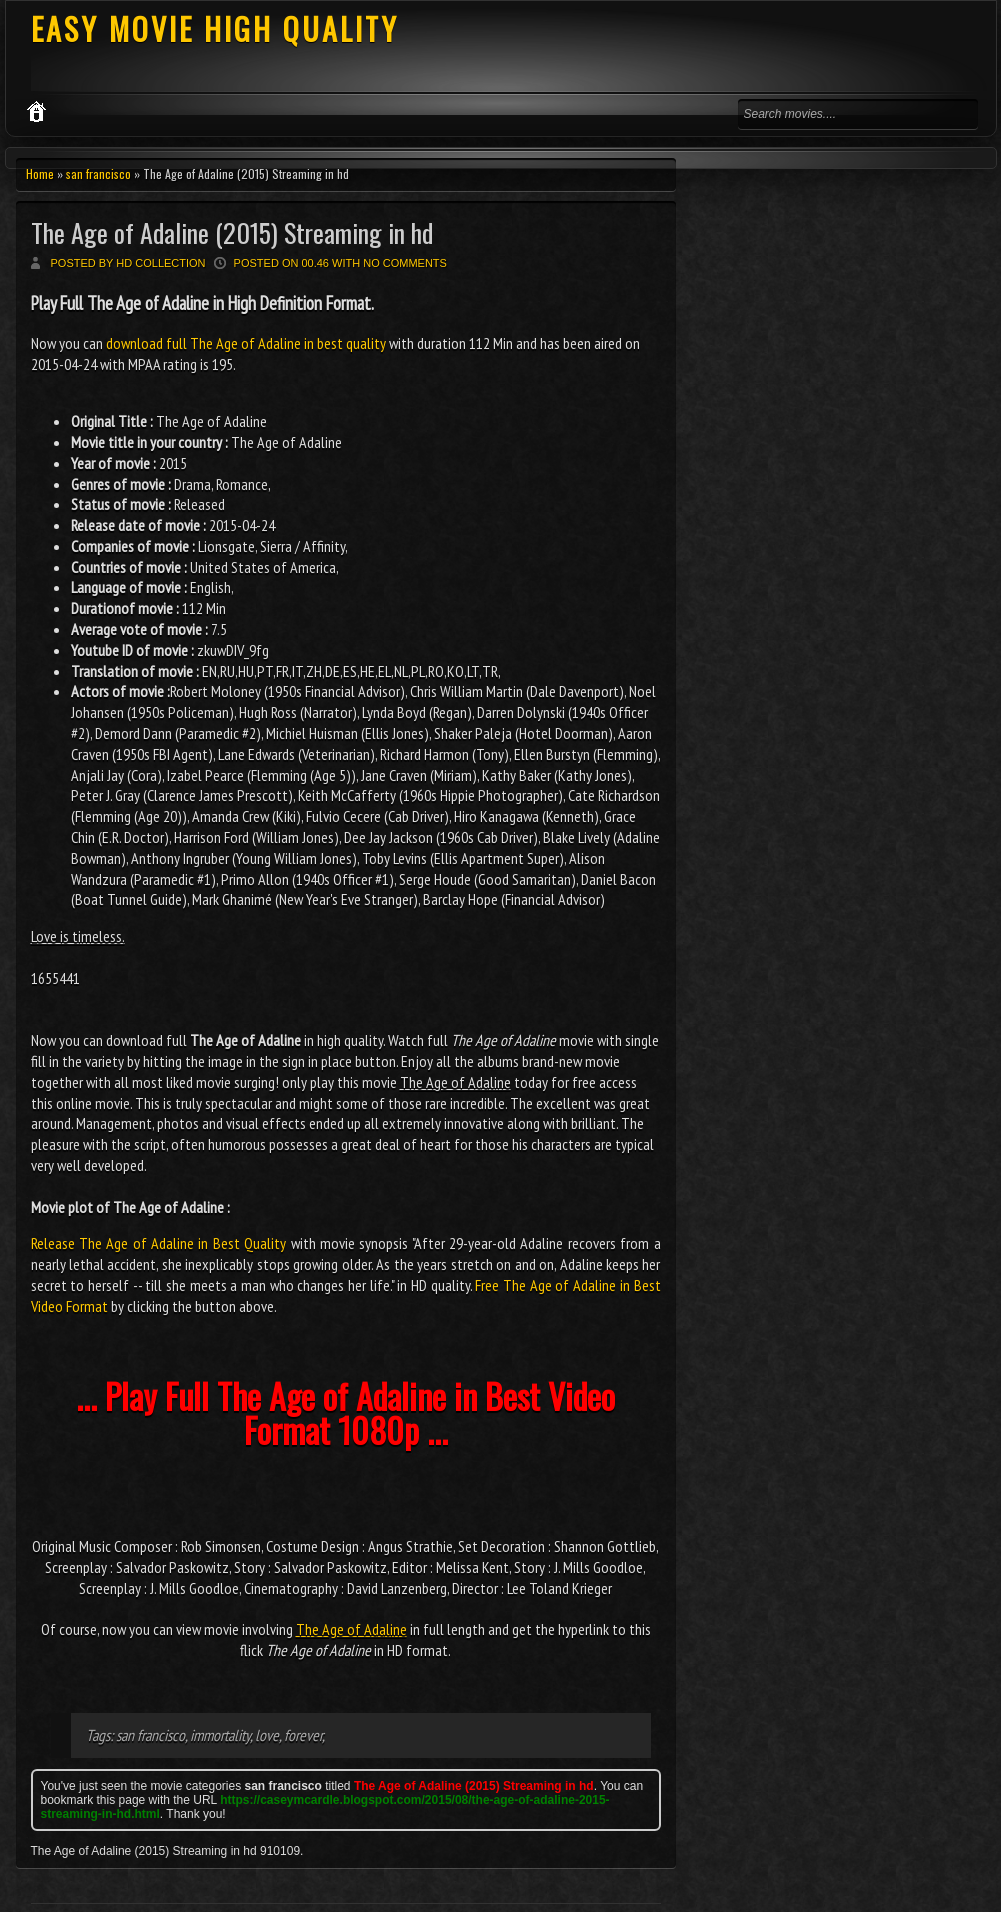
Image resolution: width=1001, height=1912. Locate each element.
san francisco (98, 173)
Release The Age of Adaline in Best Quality (159, 1243)
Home (40, 173)
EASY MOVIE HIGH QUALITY (215, 28)
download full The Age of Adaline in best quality (246, 343)
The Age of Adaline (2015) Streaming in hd (232, 232)
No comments (405, 263)
